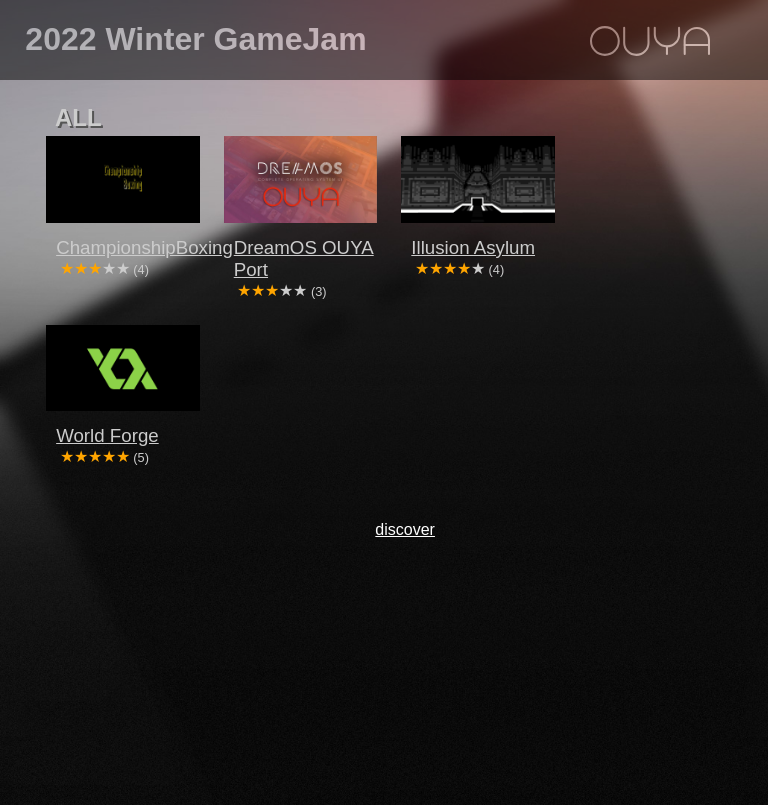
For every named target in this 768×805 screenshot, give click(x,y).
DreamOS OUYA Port (304, 258)
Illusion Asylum (473, 247)
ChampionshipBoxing (133, 247)
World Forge (107, 435)
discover (405, 529)
